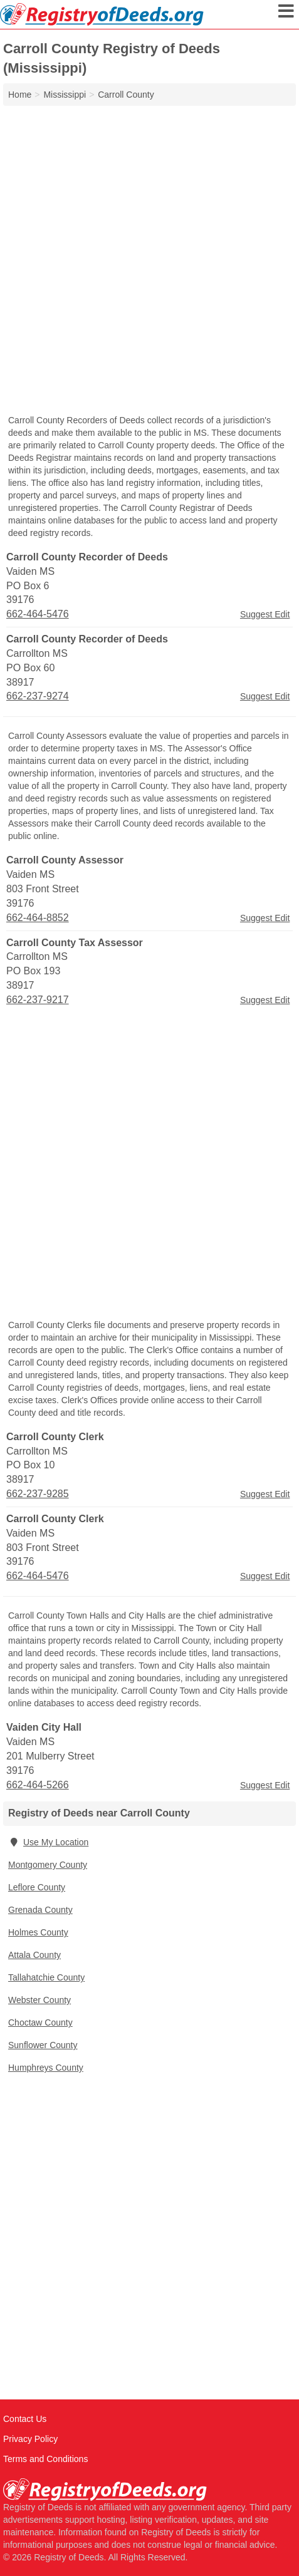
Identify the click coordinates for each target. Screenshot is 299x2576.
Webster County (39, 2000)
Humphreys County (45, 2068)
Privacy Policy (30, 2439)
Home (19, 95)
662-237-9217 (37, 999)
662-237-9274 (37, 696)
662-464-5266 (37, 1785)
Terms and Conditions (45, 2459)
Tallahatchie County (46, 1977)
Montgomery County (47, 1865)
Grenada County (40, 1910)
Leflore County (36, 1887)
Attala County (34, 1955)
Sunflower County (43, 2045)
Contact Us (24, 2419)
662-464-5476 (37, 614)
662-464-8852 (37, 917)
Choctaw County (40, 2022)
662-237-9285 (37, 1493)
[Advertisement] (149, 261)
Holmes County (38, 1932)
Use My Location (48, 1842)
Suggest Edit (265, 614)
